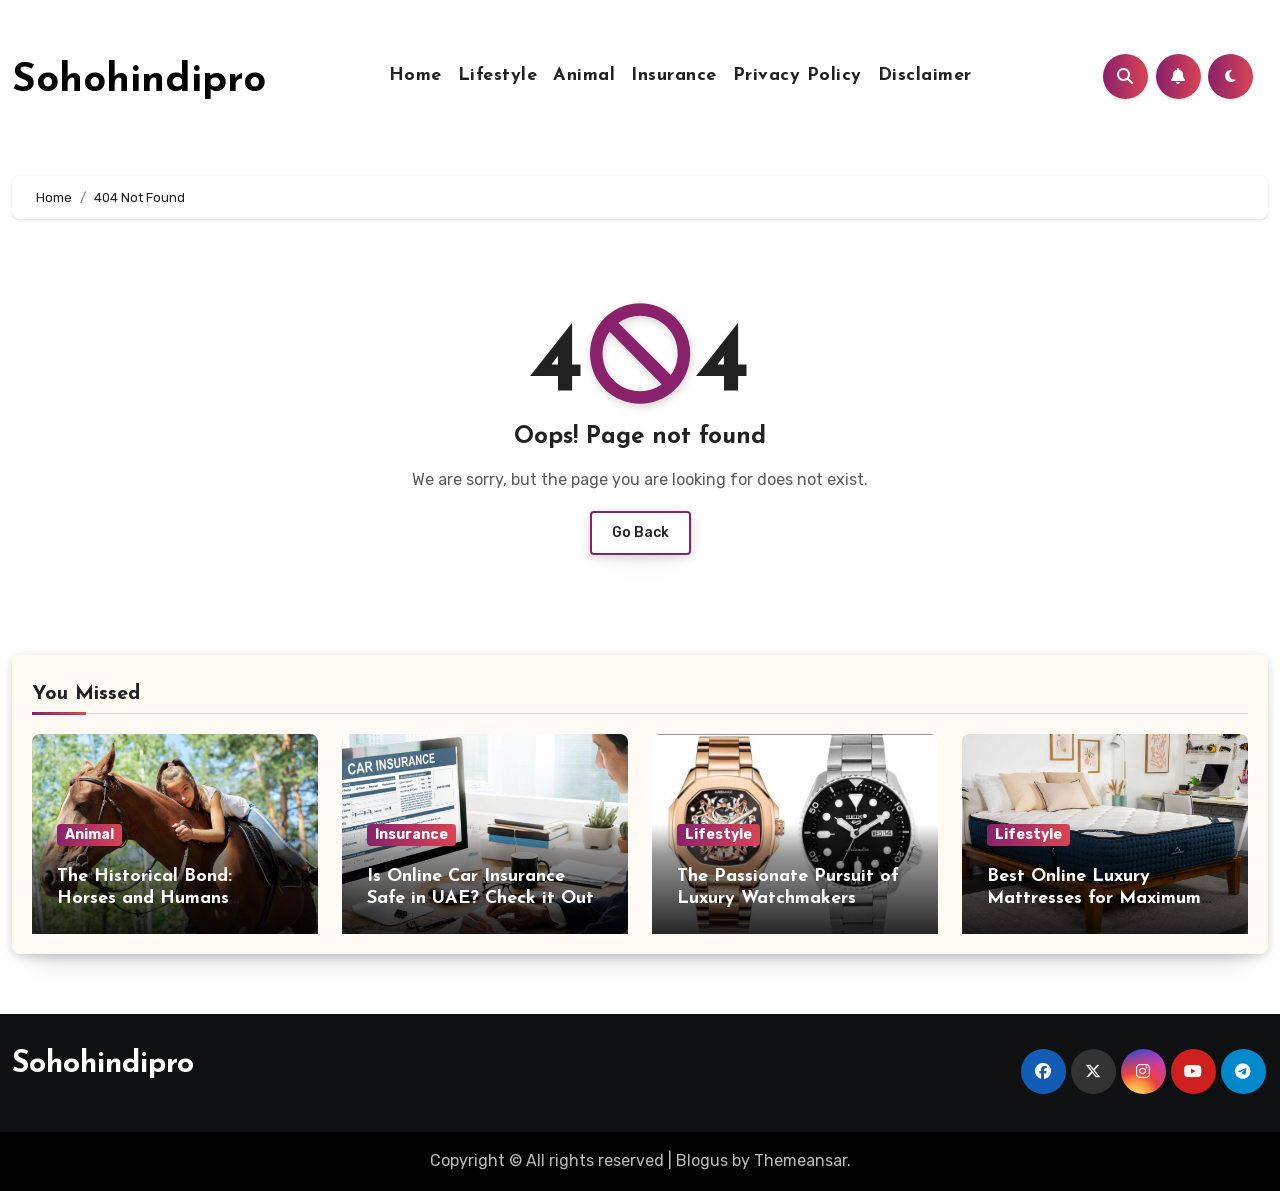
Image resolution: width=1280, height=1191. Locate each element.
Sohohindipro (139, 81)
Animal (584, 75)
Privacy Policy (797, 75)
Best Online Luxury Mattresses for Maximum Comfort (1094, 898)
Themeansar (800, 1160)
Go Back (640, 532)
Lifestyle (498, 75)
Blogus (702, 1160)
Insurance (674, 75)
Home (415, 75)
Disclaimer (925, 75)
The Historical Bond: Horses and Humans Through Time (144, 898)
